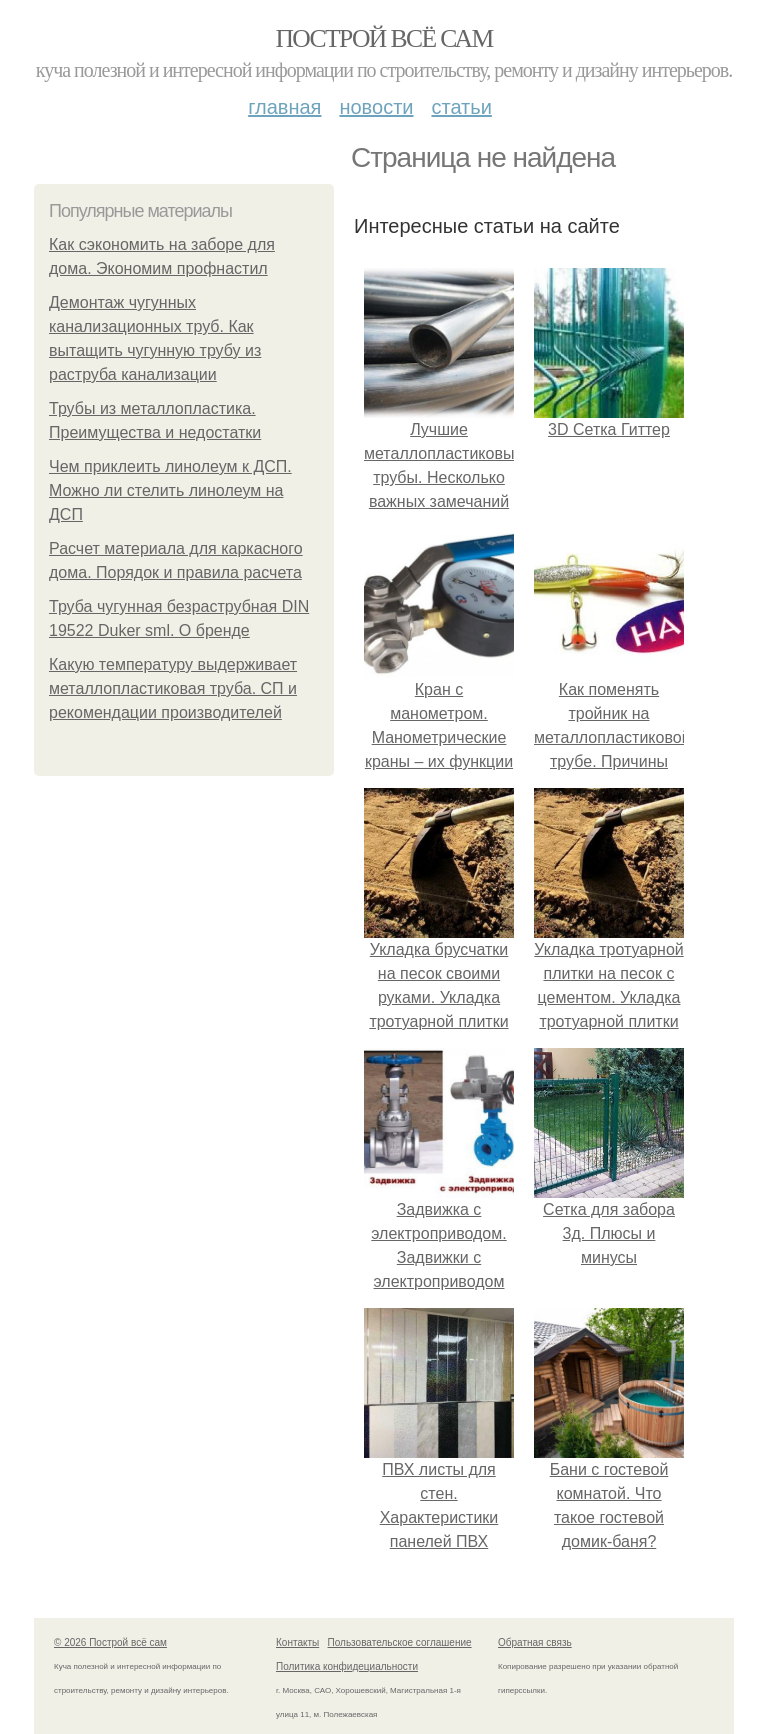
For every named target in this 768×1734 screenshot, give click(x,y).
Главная (284, 107)
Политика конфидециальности (347, 1666)
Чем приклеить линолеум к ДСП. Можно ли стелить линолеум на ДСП (170, 490)
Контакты (297, 1642)
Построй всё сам (383, 38)
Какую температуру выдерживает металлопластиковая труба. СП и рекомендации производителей (173, 688)
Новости (376, 107)
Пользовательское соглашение (400, 1642)
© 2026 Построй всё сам (110, 1642)
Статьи (461, 107)
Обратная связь (535, 1642)
